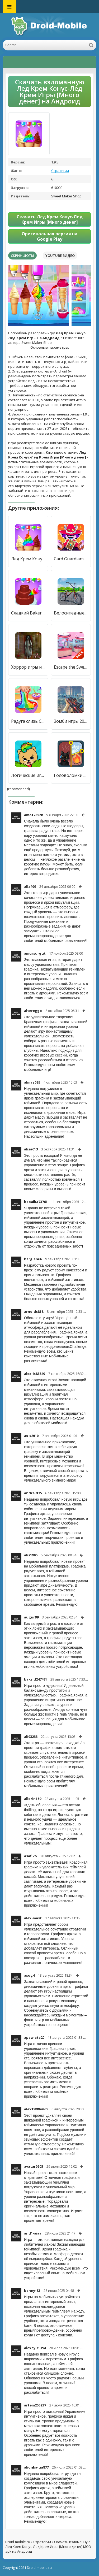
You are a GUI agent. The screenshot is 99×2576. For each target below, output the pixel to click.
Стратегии (60, 170)
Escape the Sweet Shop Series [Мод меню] (71, 667)
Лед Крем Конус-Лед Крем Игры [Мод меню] (28, 559)
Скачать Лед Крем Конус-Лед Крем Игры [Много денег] (50, 219)
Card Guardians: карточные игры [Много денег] (71, 559)
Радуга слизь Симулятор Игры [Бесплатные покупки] (28, 721)
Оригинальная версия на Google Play (49, 236)
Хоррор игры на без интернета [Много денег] (28, 667)
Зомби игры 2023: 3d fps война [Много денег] (71, 721)
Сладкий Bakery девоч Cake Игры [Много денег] (28, 613)
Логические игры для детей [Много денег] (28, 775)
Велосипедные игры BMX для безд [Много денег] (71, 613)
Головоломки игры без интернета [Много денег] (71, 775)
